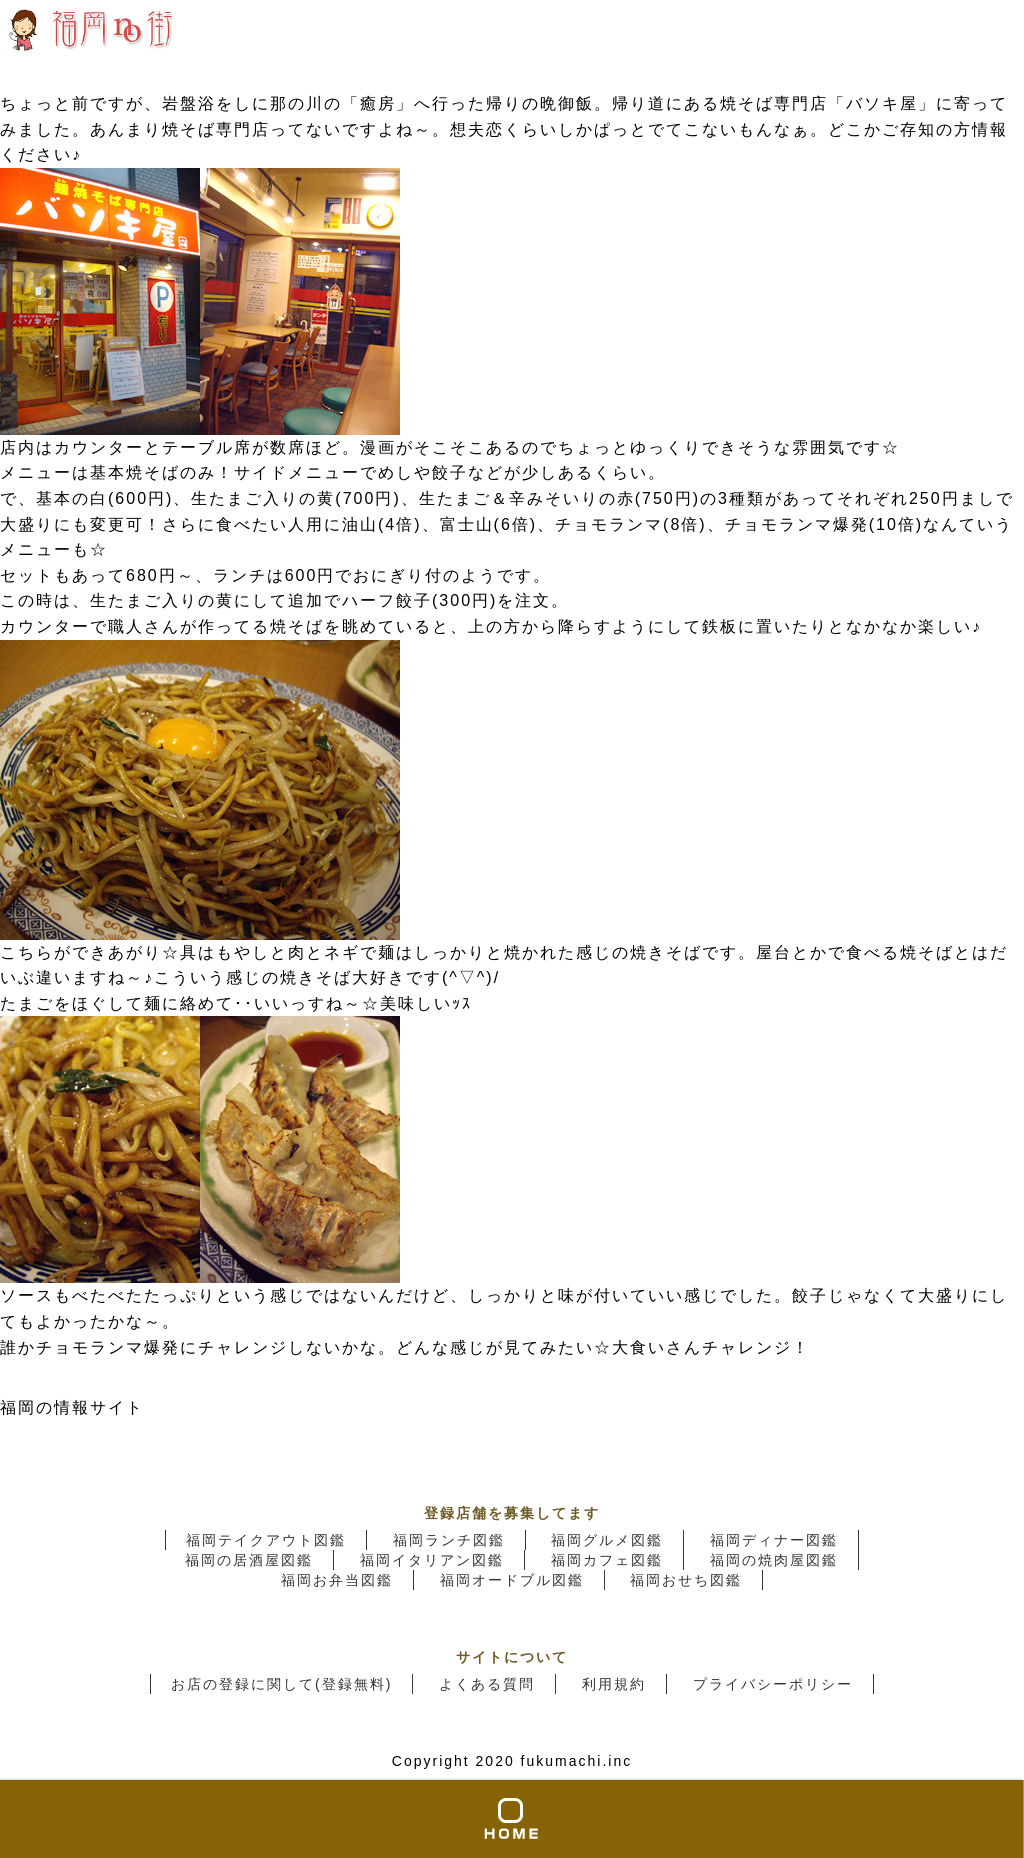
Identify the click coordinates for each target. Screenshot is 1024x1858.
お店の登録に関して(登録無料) (281, 1684)
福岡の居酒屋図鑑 (249, 1560)
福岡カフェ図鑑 (607, 1560)
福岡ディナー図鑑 (774, 1540)
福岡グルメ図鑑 (607, 1540)
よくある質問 (487, 1684)
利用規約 (614, 1684)
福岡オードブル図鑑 (512, 1580)
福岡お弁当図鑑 (337, 1580)
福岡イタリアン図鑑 (432, 1560)
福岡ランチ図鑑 (449, 1540)
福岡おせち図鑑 (686, 1580)
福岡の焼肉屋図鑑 (774, 1560)
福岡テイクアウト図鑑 (266, 1540)
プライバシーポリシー (773, 1684)
